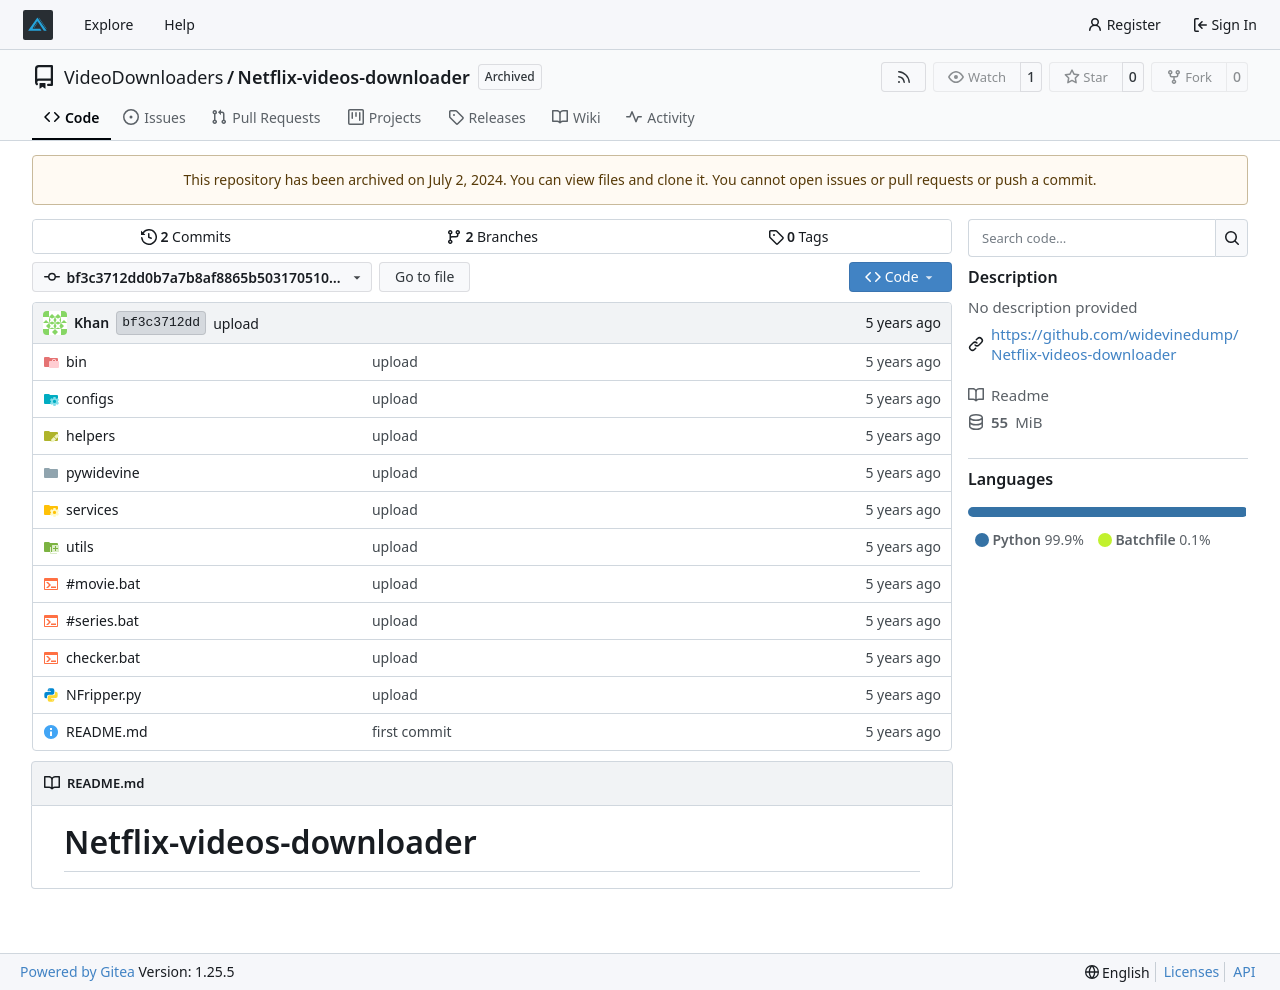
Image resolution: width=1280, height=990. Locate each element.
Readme (1008, 395)
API (1244, 971)
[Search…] (1231, 238)
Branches (492, 236)
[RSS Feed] (904, 77)
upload (236, 323)
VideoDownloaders (143, 77)
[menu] (1117, 972)
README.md (107, 731)
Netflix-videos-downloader (354, 77)
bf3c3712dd (161, 322)
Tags (798, 236)
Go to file (424, 276)
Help (179, 24)
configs (90, 398)
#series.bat (102, 620)
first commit (412, 731)
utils (80, 546)
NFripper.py (103, 694)
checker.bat (103, 657)
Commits (186, 236)
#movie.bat (103, 583)
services (92, 509)
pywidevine (103, 472)
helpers (90, 435)
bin (76, 361)
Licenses (1192, 971)
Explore (108, 24)
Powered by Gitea (77, 971)
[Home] (38, 25)
